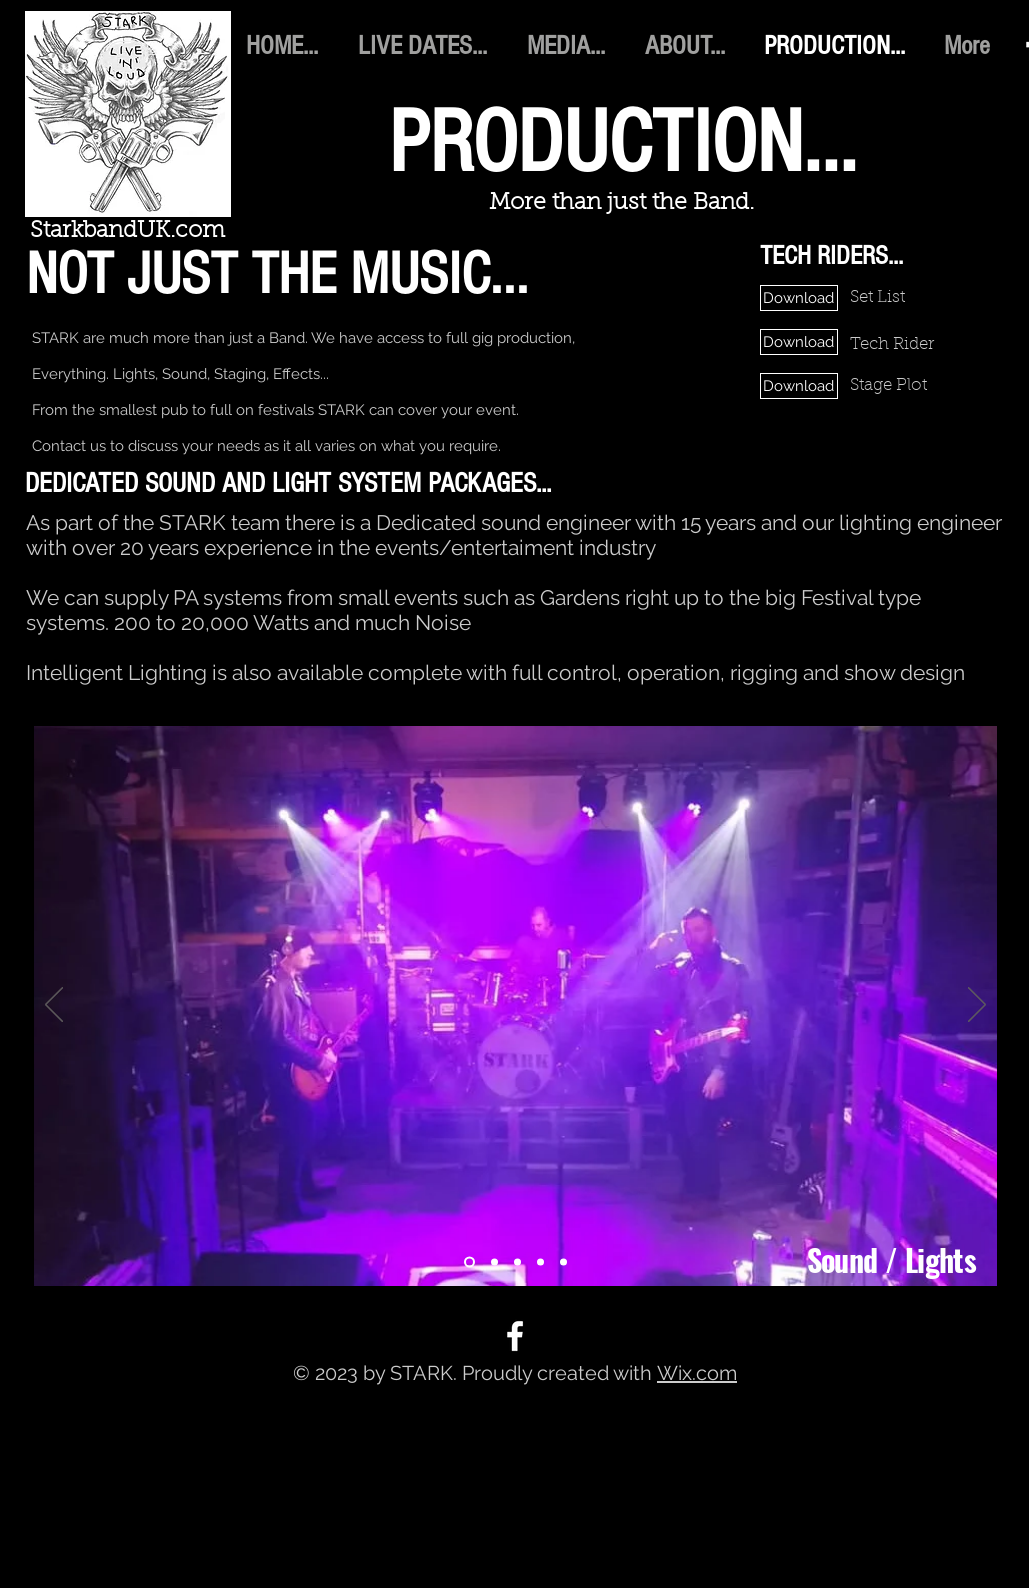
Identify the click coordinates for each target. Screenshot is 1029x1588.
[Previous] (54, 1006)
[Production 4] (540, 1262)
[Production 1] (469, 1262)
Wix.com (697, 1373)
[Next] (977, 1006)
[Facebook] (515, 1336)
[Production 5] (563, 1262)
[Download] (799, 298)
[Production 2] (494, 1262)
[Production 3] (517, 1262)
